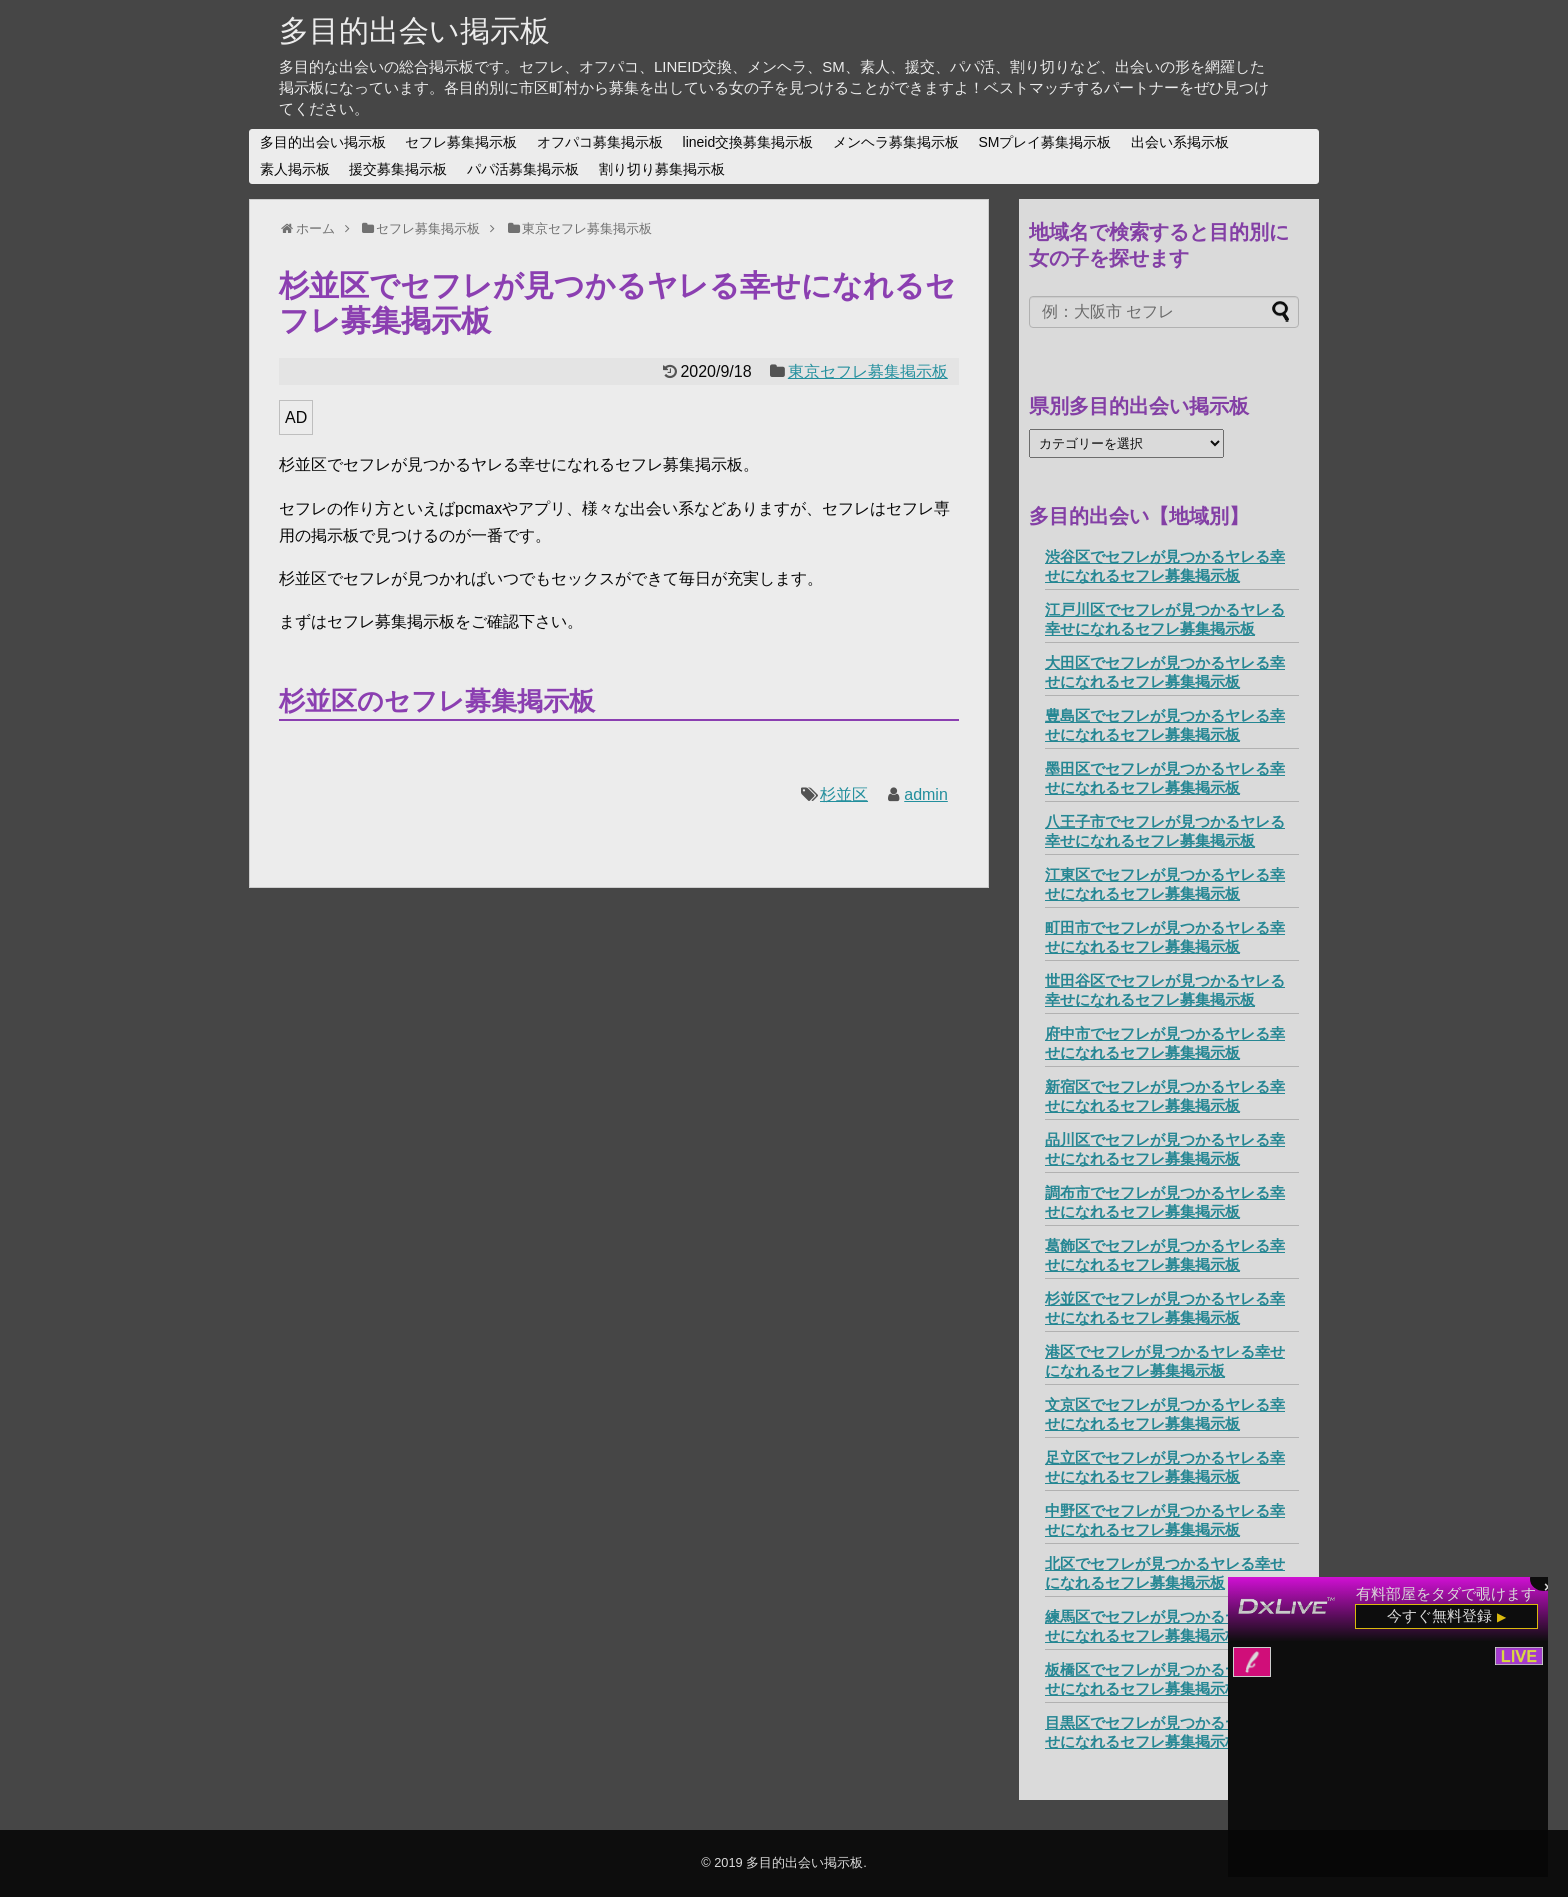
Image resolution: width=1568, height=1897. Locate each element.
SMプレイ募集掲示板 (1044, 142)
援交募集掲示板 (398, 169)
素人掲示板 (295, 169)
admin (926, 794)
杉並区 (844, 794)
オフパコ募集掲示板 (600, 142)
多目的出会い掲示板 (414, 30)
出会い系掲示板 (1180, 142)
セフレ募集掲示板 (461, 142)
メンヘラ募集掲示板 (896, 142)
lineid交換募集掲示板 (748, 142)
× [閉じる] (1548, 1585)
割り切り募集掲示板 (662, 169)
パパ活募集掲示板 (523, 169)
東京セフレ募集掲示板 (868, 371)
